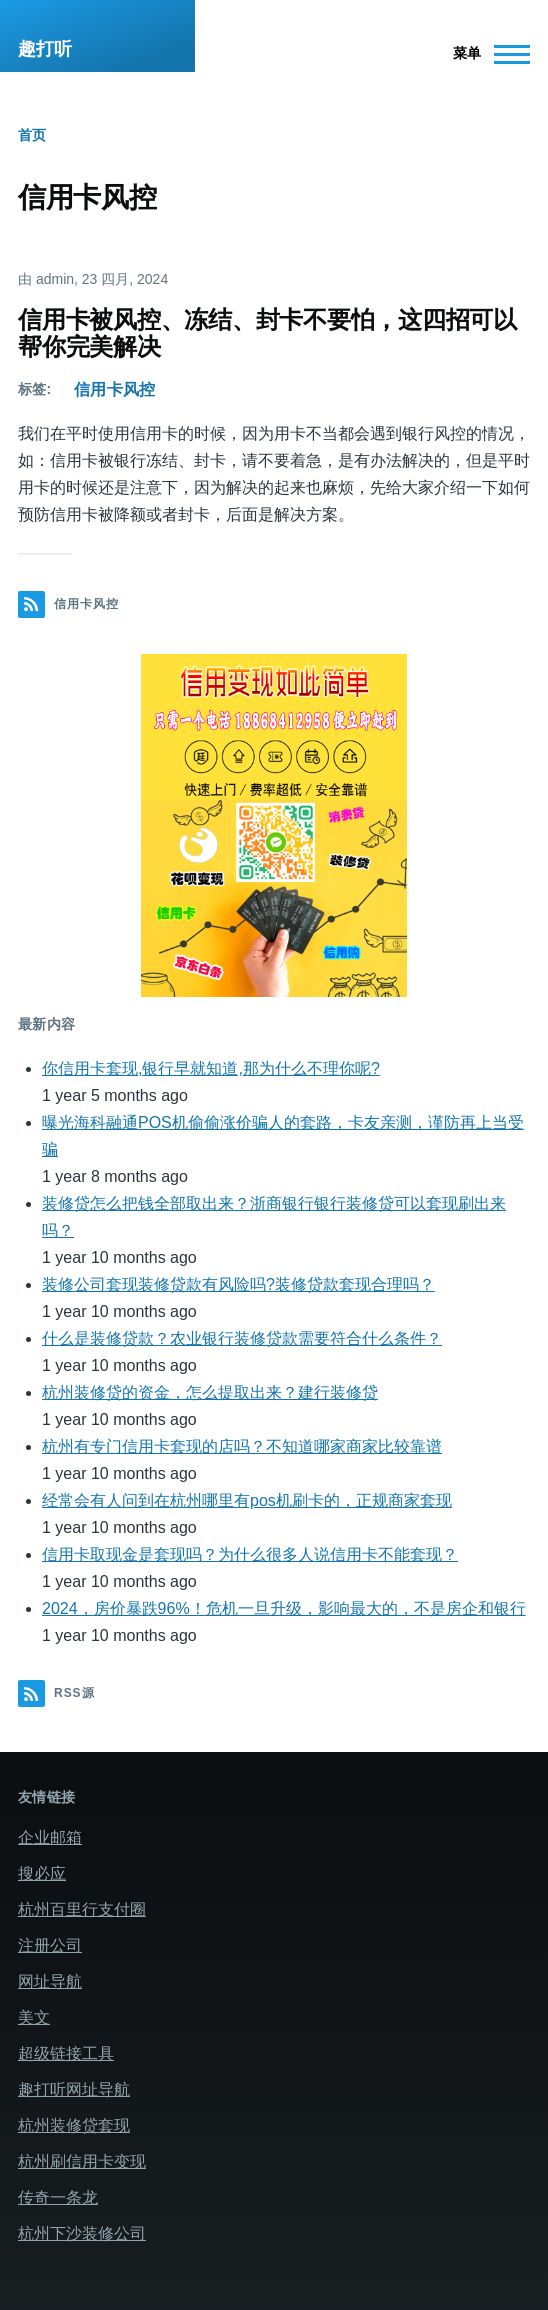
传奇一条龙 (58, 2197)
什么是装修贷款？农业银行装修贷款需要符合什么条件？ (242, 1338)
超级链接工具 (66, 2053)
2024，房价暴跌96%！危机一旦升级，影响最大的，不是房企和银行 (284, 1608)
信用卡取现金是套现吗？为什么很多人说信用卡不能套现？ (250, 1554)
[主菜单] (485, 54)
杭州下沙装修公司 (82, 2233)
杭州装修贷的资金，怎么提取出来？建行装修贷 (210, 1392)
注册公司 (50, 1945)
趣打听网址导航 (74, 2089)
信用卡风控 (115, 389)
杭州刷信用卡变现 (82, 2161)
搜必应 (42, 1873)
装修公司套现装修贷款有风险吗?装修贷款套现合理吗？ (238, 1284)
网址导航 (50, 1981)
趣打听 (45, 49)
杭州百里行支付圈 (82, 1909)
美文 (34, 2017)
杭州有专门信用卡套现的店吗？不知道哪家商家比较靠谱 (242, 1446)
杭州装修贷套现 (74, 2125)
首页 (32, 135)
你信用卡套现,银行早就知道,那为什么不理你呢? (211, 1068)
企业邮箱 (50, 1837)
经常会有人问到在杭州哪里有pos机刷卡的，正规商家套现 (247, 1500)
